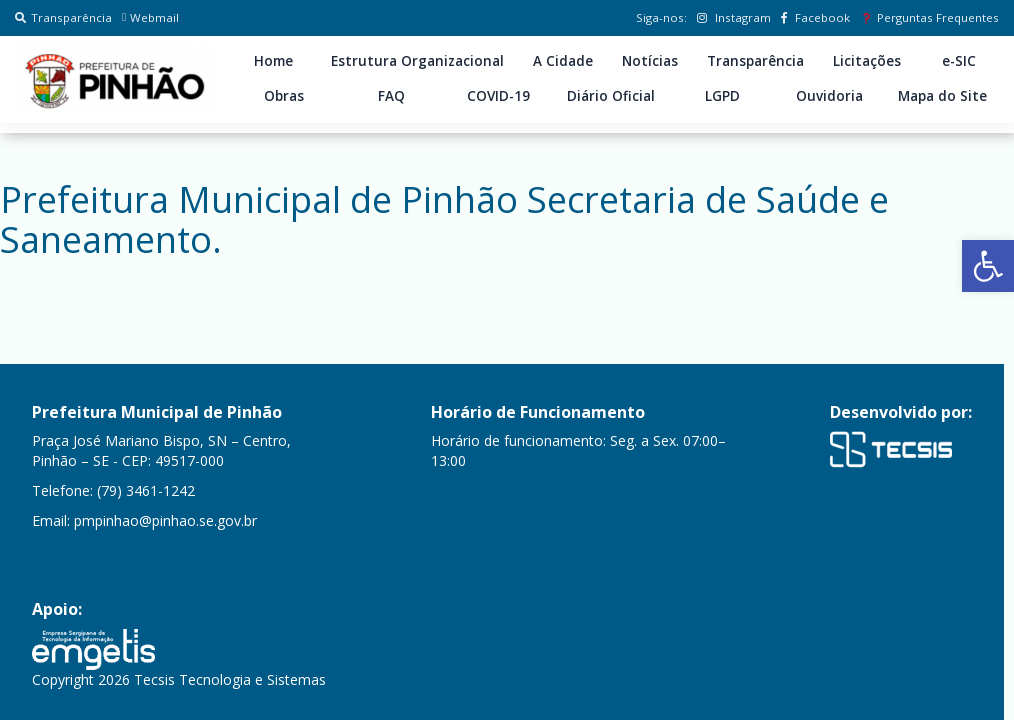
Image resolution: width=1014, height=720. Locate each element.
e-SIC (959, 61)
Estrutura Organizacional (417, 61)
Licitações (867, 61)
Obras (284, 96)
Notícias (650, 61)
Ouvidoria (829, 96)
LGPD (722, 96)
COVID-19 (498, 96)
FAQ (391, 96)
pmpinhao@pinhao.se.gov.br (165, 520)
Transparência (63, 17)
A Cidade (563, 61)
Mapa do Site (942, 96)
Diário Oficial (611, 96)
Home (273, 61)
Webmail (150, 17)
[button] (988, 266)
